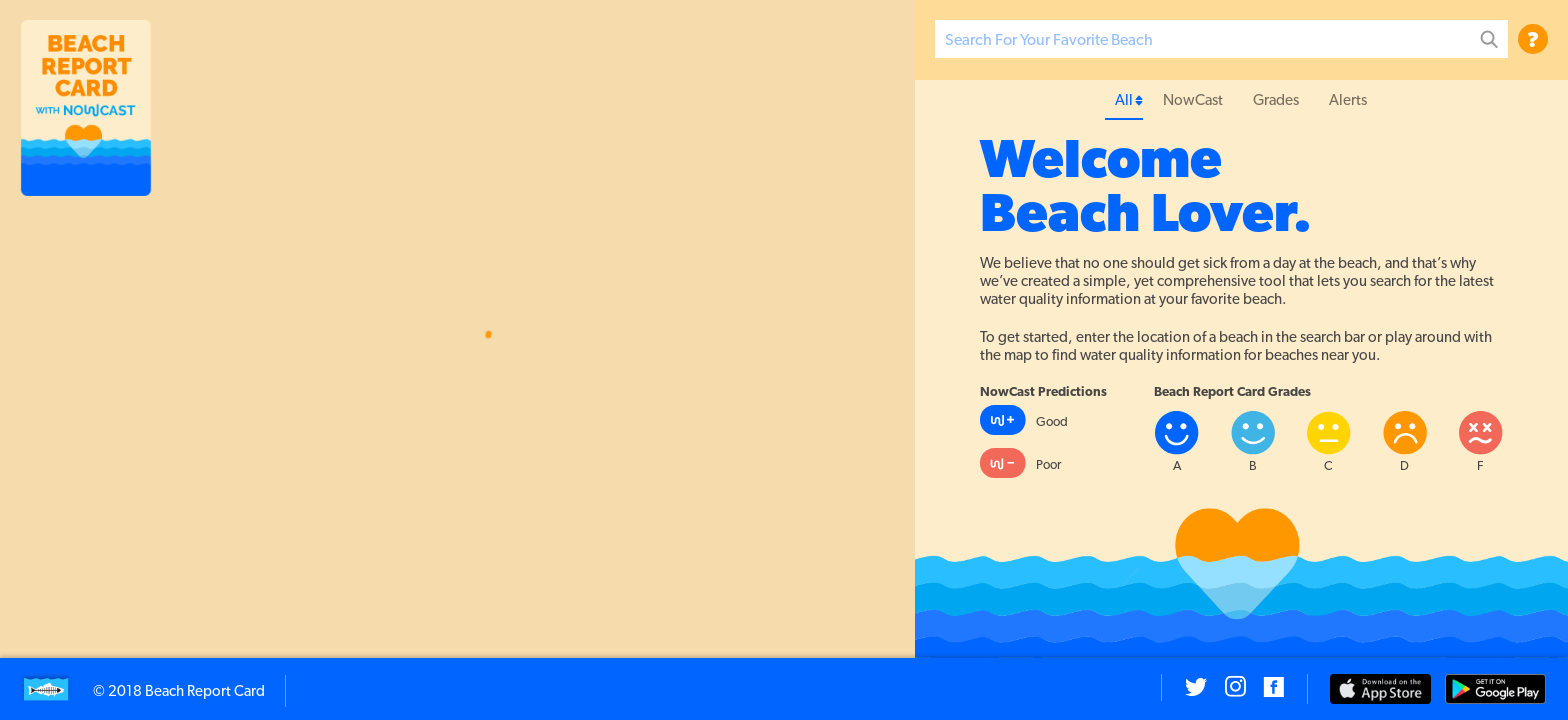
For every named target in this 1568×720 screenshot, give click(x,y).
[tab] (1124, 100)
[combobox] (1221, 39)
